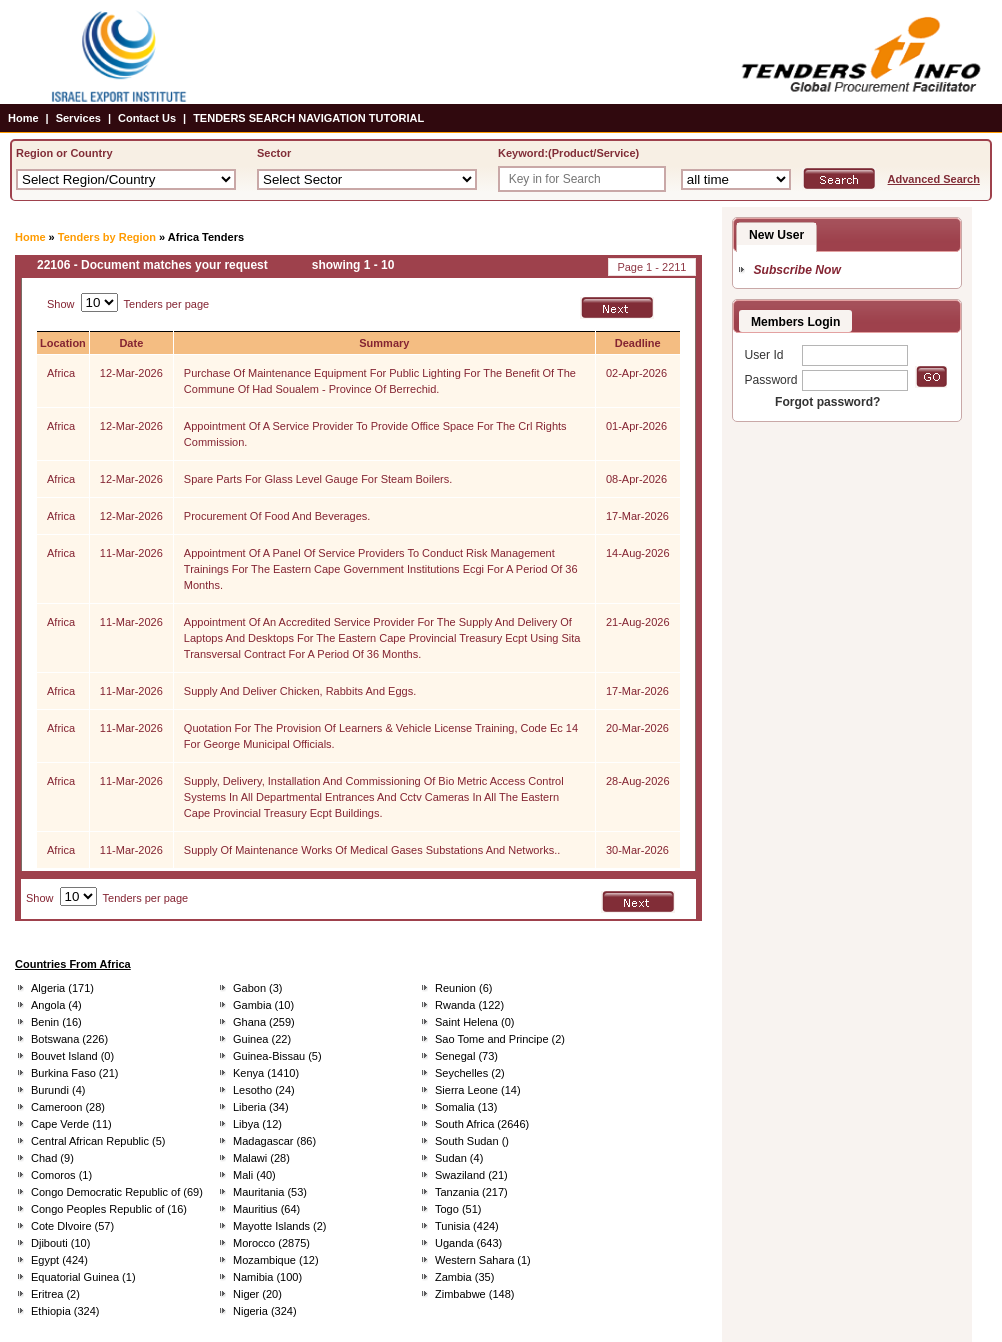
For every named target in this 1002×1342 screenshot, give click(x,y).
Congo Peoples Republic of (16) (109, 1209)
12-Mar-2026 (131, 373)
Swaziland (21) (471, 1175)
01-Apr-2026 (636, 426)
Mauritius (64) (266, 1209)
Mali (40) (254, 1175)
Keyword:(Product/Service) (568, 153)
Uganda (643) (468, 1243)
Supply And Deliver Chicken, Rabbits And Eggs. (300, 691)
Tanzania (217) (471, 1192)
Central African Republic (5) (98, 1141)
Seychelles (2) (470, 1073)
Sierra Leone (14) (478, 1090)
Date (131, 343)
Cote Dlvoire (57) (72, 1226)
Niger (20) (257, 1294)
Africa (61, 373)
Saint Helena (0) (475, 1022)
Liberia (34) (261, 1107)
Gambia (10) (263, 1005)
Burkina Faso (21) (74, 1073)
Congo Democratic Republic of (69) (117, 1192)
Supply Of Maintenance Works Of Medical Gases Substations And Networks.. (372, 850)
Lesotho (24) (264, 1090)
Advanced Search (934, 179)
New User (776, 235)
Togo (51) (458, 1209)
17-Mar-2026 (637, 516)
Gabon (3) (258, 988)
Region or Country (64, 153)
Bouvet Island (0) (72, 1056)
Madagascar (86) (274, 1141)
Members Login (795, 322)
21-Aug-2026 (638, 622)
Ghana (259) (264, 1022)
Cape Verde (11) (71, 1124)
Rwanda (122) (469, 1005)
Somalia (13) (466, 1107)
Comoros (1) (61, 1175)
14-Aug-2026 (638, 553)
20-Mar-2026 (637, 728)
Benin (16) (56, 1022)
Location (63, 343)
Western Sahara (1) (483, 1260)
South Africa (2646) (482, 1124)
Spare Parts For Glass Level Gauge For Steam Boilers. (318, 479)
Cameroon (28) (68, 1107)
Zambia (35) (464, 1277)
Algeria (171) (62, 988)
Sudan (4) (459, 1158)
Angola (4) (56, 1005)
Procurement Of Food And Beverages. (277, 516)
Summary (384, 343)
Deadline (638, 343)
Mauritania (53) (270, 1192)
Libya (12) (257, 1124)
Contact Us (147, 118)
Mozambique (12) (276, 1260)
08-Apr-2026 (636, 479)
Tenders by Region (107, 237)
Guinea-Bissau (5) (277, 1056)
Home (23, 118)
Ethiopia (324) (65, 1311)
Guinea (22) (262, 1039)
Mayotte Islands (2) (280, 1226)
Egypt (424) (59, 1260)
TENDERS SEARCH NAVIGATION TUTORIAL (308, 118)
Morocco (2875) (271, 1243)
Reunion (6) (463, 988)
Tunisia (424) (467, 1226)
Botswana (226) (69, 1039)
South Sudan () (472, 1141)
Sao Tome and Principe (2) (500, 1039)
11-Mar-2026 (131, 553)
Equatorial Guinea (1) (83, 1277)
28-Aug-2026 (638, 781)
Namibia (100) (267, 1277)
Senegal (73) (466, 1056)
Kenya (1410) (266, 1073)
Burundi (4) (58, 1090)
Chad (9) (52, 1158)
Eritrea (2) (55, 1294)
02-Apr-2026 (636, 373)
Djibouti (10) (60, 1243)
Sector (274, 153)
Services (78, 118)
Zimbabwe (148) (474, 1294)
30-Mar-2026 (637, 850)
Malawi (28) (261, 1158)
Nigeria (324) (265, 1311)
